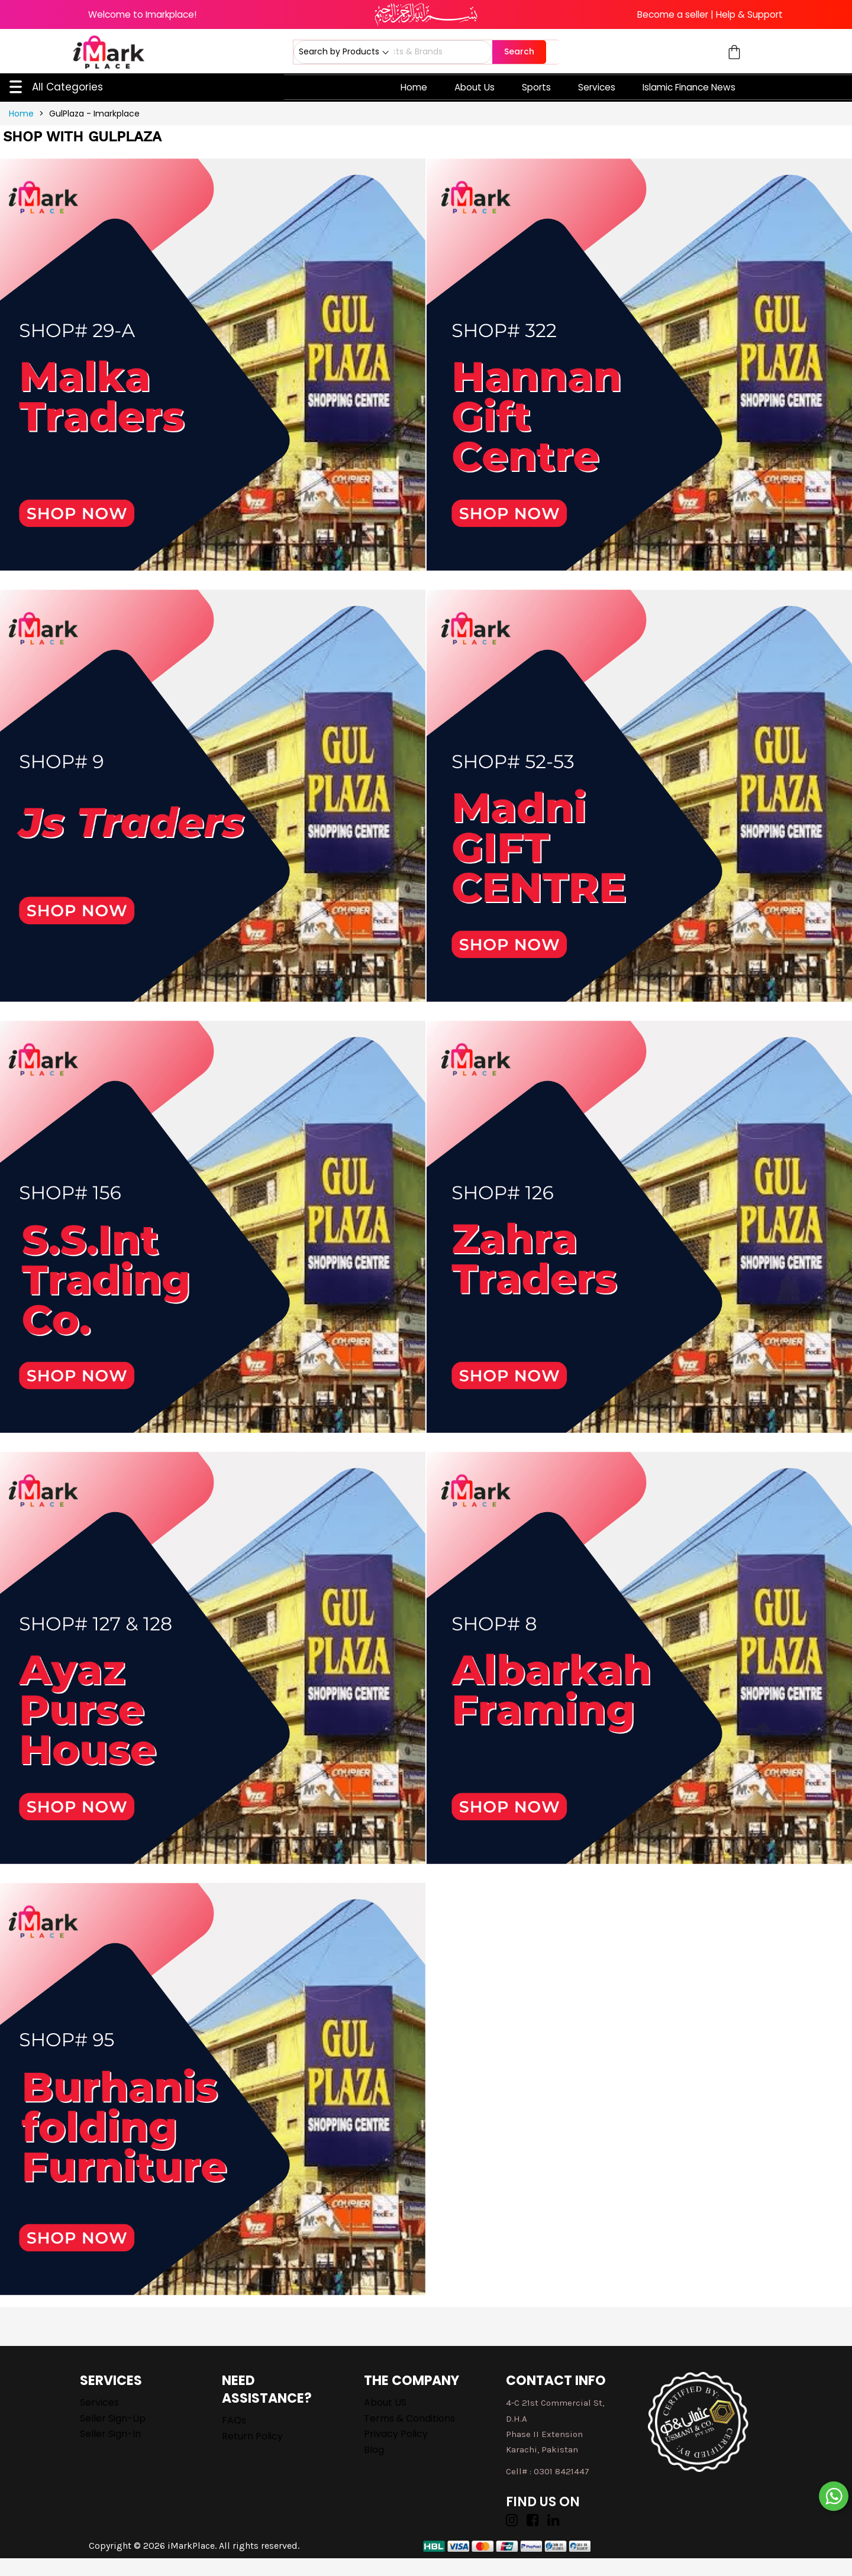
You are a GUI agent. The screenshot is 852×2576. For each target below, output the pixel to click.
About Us (474, 87)
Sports (536, 87)
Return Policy (252, 2436)
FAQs (234, 2420)
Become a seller (672, 14)
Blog (374, 2450)
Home (414, 87)
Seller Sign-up (113, 2418)
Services (596, 87)
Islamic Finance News (689, 87)
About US (385, 2402)
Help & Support (749, 14)
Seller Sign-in (110, 2434)
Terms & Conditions (409, 2418)
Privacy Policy (396, 2434)
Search (519, 51)
